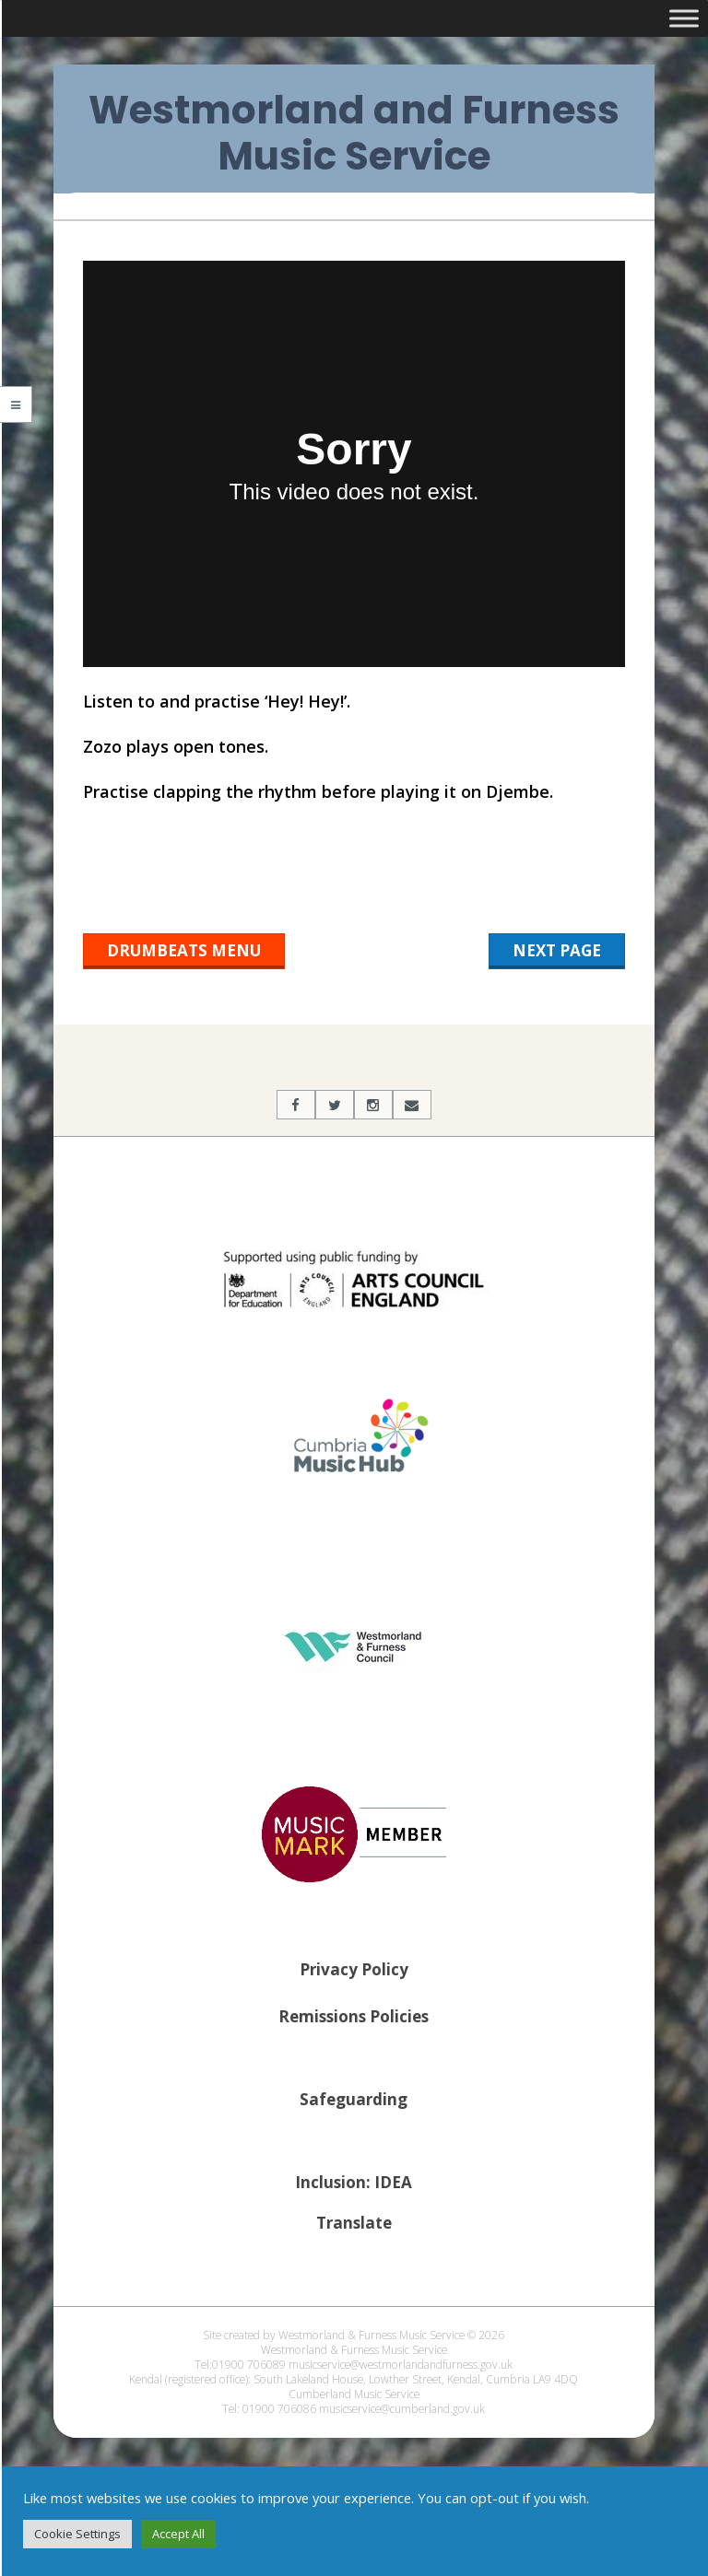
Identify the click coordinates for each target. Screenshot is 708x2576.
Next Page (557, 950)
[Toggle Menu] (684, 18)
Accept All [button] (178, 2533)
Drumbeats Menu (184, 950)
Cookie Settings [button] (77, 2533)
